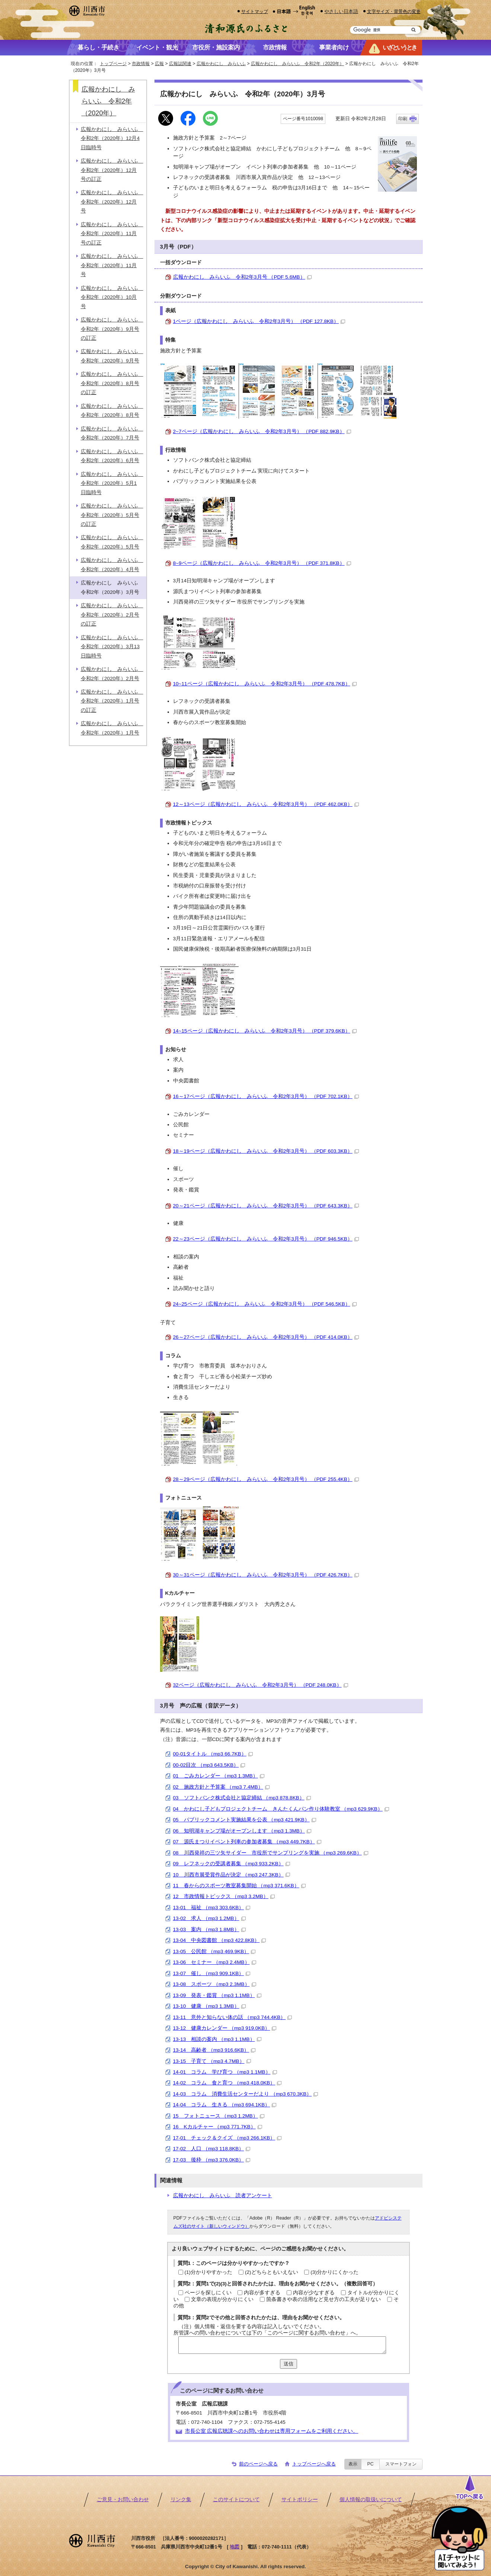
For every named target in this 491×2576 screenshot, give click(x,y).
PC (370, 2464)
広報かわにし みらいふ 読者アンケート (222, 2195)
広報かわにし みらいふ (221, 63)
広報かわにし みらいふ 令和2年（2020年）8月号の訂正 (112, 383)
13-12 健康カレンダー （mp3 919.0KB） (225, 2028)
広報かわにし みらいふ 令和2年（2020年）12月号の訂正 (112, 170)
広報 (159, 63)
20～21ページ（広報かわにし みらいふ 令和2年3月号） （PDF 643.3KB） (266, 1206)
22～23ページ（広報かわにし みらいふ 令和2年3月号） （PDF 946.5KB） (266, 1239)
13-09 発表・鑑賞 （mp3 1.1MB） (217, 1995)
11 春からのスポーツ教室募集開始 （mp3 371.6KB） (239, 1885)
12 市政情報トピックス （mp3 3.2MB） (224, 1896)
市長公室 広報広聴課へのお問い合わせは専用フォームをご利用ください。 (271, 2431)
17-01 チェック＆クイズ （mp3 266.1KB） (227, 2138)
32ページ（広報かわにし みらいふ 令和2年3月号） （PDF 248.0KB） (260, 1685)
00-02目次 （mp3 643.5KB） (209, 1765)
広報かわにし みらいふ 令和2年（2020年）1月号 (112, 728)
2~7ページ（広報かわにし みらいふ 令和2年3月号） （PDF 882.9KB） (262, 431)
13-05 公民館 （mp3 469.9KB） (214, 1951)
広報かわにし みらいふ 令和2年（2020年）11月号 (112, 265)
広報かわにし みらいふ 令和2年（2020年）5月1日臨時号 (112, 483)
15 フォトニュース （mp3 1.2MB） (218, 2116)
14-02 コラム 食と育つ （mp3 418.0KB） (227, 2083)
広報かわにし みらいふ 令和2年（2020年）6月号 (112, 456)
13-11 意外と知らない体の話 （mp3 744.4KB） (232, 2017)
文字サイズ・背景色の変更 (394, 11)
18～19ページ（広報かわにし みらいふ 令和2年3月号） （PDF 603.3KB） (266, 1151)
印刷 (402, 118)
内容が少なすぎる (314, 2292)
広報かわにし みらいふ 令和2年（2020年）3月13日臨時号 (112, 647)
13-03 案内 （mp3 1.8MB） (209, 1929)
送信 (288, 2364)
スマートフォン (401, 2464)
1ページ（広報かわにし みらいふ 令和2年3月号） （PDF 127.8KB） (259, 321)
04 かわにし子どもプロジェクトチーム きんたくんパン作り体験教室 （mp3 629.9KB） (281, 1809)
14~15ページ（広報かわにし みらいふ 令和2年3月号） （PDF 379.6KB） (265, 1031)
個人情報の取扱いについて (370, 2499)
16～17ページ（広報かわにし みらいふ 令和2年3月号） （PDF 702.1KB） (266, 1096)
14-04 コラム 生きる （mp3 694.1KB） (225, 2105)
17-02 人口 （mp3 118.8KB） (212, 2148)
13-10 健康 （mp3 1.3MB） (209, 2006)
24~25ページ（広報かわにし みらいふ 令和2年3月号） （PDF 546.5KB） (265, 1304)
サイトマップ (254, 11)
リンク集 (180, 2499)
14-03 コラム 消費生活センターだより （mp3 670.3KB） (245, 2094)
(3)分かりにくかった (334, 2272)
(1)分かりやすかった (209, 2272)
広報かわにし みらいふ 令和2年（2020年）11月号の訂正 (112, 234)
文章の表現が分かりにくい (222, 2299)
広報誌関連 (180, 63)
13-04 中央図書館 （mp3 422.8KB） (219, 1940)
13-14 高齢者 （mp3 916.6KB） (214, 2050)
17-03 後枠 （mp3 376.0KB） (212, 2160)
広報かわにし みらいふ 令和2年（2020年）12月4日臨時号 (112, 138)
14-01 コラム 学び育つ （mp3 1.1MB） (225, 2072)
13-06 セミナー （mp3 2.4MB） (214, 1962)
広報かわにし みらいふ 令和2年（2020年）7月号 (112, 433)
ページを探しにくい (208, 2292)
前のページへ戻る (258, 2464)
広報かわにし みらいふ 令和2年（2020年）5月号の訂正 (112, 515)
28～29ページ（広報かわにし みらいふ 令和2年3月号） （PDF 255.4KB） (266, 1479)
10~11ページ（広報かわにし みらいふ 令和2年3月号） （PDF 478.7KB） (265, 684)
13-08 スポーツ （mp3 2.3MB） (214, 1984)
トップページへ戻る (314, 2464)
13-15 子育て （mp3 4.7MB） (212, 2061)
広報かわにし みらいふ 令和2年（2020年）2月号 (112, 673)
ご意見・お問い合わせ (123, 2499)
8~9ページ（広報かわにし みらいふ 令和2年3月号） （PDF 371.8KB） (262, 563)
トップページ (113, 63)
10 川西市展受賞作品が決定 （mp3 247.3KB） (231, 1875)
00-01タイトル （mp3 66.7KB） (213, 1754)
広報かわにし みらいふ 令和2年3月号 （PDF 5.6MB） (242, 277)
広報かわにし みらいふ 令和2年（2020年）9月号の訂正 (112, 329)
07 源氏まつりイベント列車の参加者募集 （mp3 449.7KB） (247, 1841)
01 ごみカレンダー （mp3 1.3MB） (218, 1776)
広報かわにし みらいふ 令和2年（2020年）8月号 (112, 410)
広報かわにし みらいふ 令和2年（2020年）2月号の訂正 (112, 615)
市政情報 (141, 63)
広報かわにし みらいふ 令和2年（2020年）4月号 (112, 564)
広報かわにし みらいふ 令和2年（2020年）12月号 (112, 202)
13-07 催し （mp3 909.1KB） (212, 1973)
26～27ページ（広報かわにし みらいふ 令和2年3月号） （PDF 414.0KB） (266, 1337)
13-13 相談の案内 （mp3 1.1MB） (217, 2039)
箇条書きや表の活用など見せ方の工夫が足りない (323, 2299)
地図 (234, 2547)
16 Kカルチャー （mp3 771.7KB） (217, 2126)
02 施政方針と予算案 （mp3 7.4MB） (221, 1787)
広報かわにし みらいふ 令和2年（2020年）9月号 (112, 356)
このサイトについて (236, 2499)
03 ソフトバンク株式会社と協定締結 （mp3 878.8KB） (242, 1798)
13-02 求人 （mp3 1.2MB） (209, 1918)
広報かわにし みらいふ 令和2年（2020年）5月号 (112, 542)
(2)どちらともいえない (271, 2272)
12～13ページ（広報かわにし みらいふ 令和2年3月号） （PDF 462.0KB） (266, 804)
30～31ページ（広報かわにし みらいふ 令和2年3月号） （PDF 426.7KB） (266, 1575)
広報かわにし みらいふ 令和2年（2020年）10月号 (112, 297)
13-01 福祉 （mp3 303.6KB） (212, 1907)
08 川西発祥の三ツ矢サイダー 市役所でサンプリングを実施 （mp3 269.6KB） (270, 1853)
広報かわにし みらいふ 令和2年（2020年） (297, 63)
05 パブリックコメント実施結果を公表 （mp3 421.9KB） (244, 1820)
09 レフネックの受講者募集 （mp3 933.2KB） (231, 1863)
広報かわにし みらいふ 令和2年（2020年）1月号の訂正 (112, 701)
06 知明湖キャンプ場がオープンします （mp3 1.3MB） (242, 1831)
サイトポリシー (299, 2499)
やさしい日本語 (341, 11)
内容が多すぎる (262, 2292)
